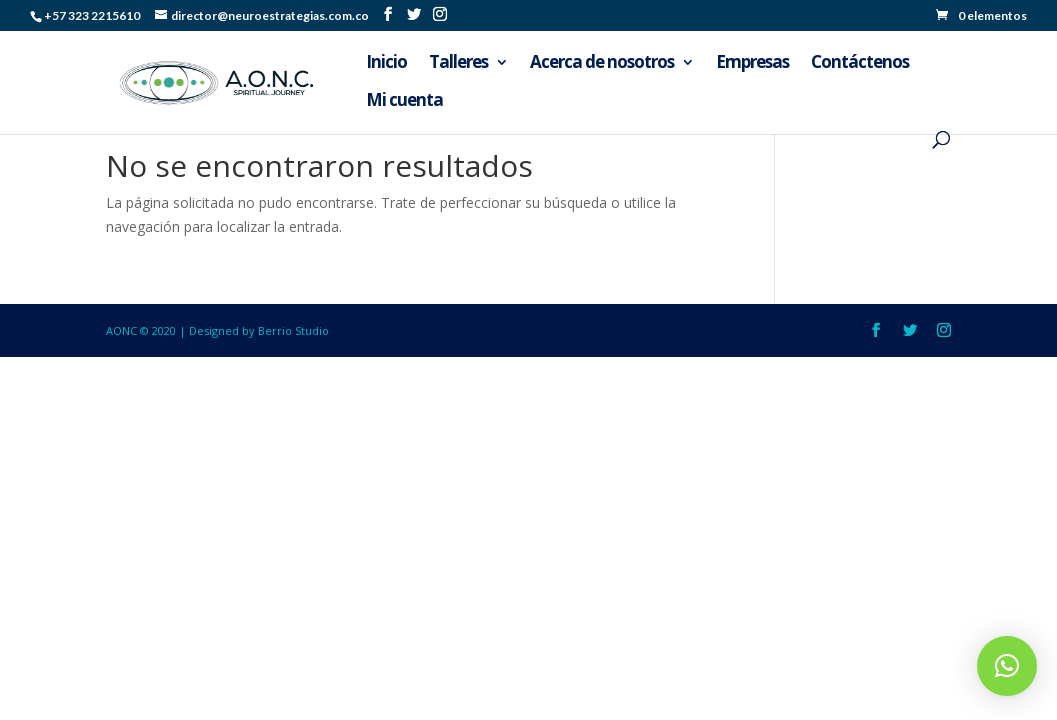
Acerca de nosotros (602, 64)
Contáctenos (860, 64)
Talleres (458, 64)
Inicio (386, 64)
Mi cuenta (404, 102)
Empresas (752, 64)
